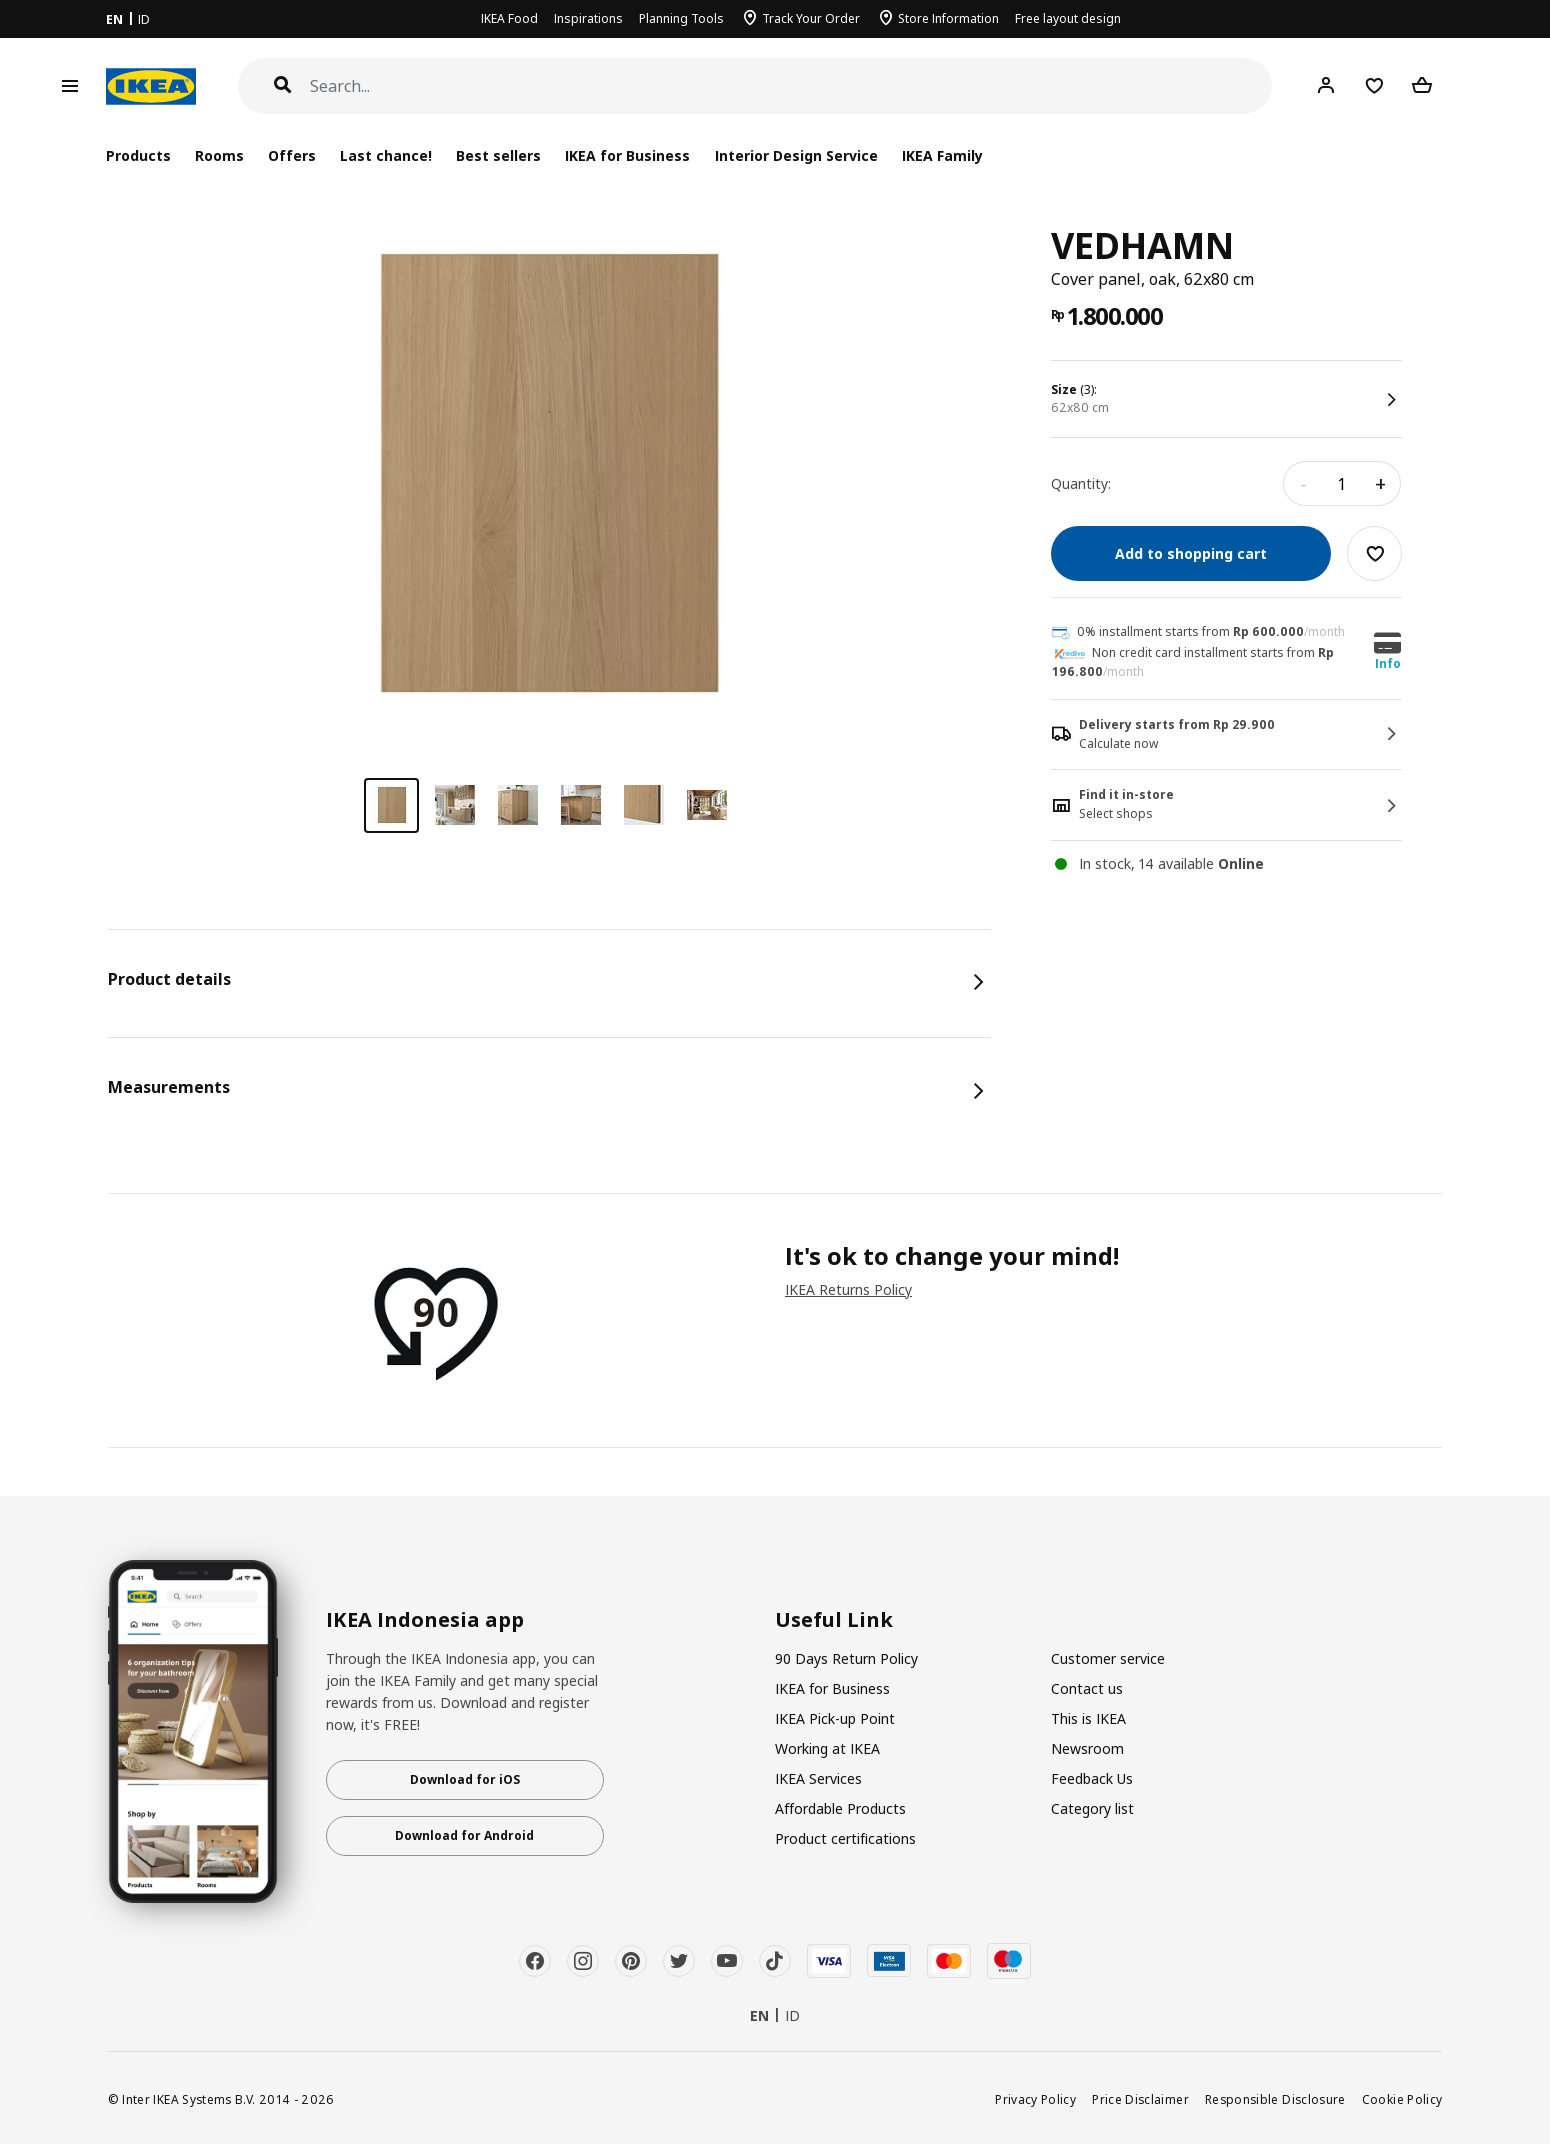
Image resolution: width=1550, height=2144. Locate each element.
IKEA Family (942, 155)
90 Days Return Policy (846, 1658)
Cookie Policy (1402, 2099)
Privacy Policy (1035, 2099)
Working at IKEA (827, 1748)
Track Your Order (811, 18)
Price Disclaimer (1140, 2099)
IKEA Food (509, 18)
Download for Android (464, 1835)
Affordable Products (840, 1808)
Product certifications (845, 1838)
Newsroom (1087, 1748)
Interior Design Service (796, 155)
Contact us (1087, 1688)
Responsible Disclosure (1275, 2099)
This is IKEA (1088, 1718)
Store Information (948, 18)
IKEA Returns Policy (848, 1289)
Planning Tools (681, 18)
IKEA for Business (627, 155)
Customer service (1108, 1658)
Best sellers (498, 155)
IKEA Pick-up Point (835, 1718)
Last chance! (386, 155)
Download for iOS (465, 1779)
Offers (292, 155)
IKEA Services (818, 1778)
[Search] (791, 86)
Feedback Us (1092, 1778)
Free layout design (1068, 18)
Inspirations (588, 18)
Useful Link (834, 1620)
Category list (1092, 1808)
